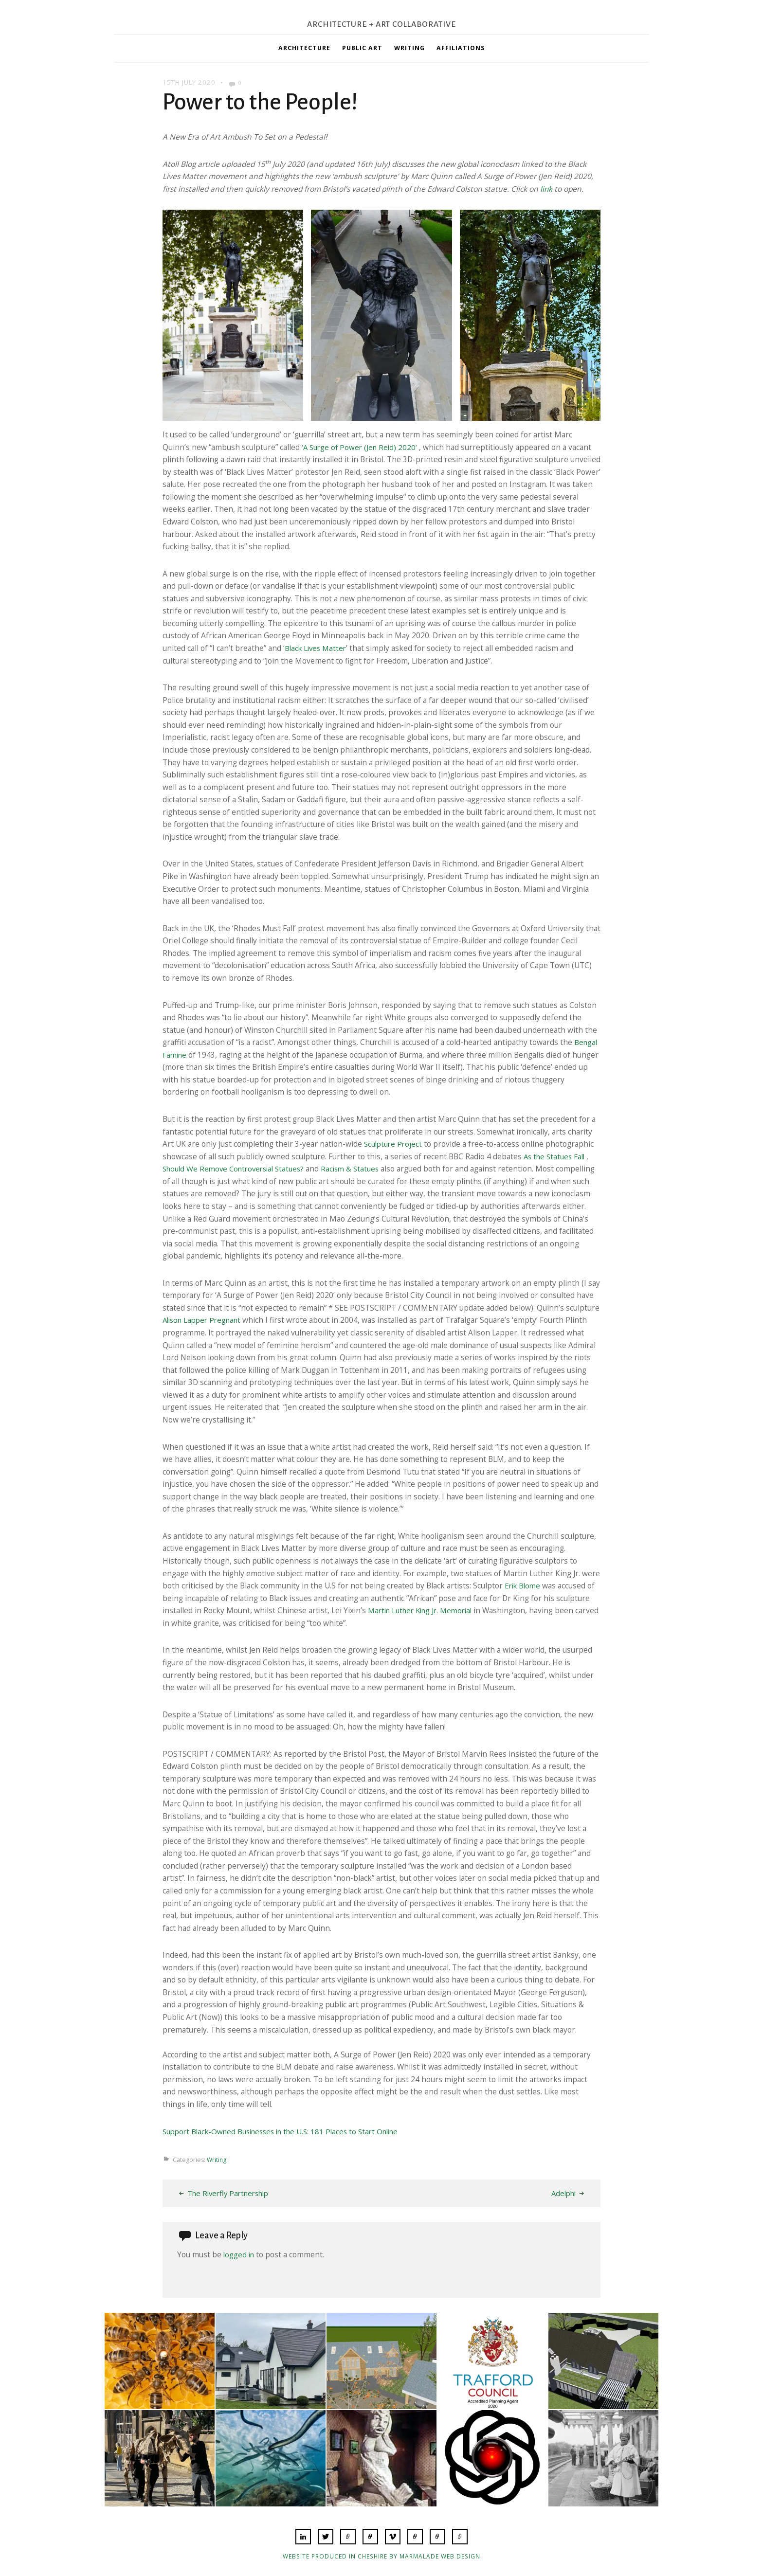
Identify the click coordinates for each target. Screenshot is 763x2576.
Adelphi (562, 2193)
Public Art (362, 48)
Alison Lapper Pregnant (205, 1320)
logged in (239, 2254)
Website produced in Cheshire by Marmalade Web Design (381, 2556)
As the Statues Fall (556, 1156)
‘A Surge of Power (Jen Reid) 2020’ (361, 447)
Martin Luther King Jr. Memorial (424, 1610)
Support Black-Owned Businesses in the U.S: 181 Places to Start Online (288, 2131)
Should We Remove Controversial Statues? (238, 1168)
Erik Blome (524, 1585)
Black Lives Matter (317, 648)
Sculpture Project (394, 1143)
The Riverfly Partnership (231, 2193)
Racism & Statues (360, 1168)
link (546, 188)
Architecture (304, 48)
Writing (409, 48)
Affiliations (460, 48)
